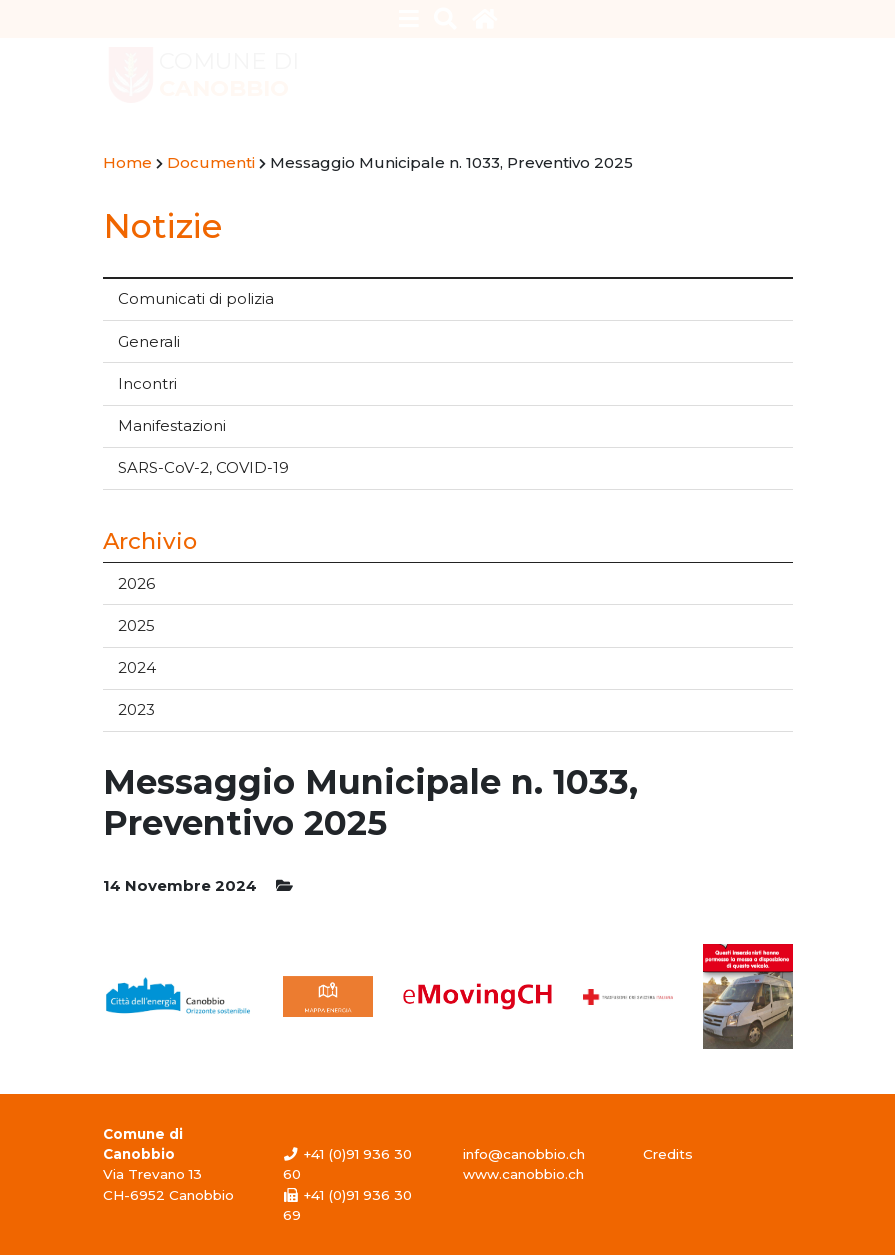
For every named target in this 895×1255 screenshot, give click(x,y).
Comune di (229, 75)
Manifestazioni (172, 425)
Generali (149, 341)
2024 (137, 667)
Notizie (162, 225)
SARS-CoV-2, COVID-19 (203, 467)
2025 (136, 625)
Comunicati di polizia (196, 298)
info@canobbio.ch (524, 1154)
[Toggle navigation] (408, 19)
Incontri (147, 383)
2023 (136, 709)
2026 (136, 583)
